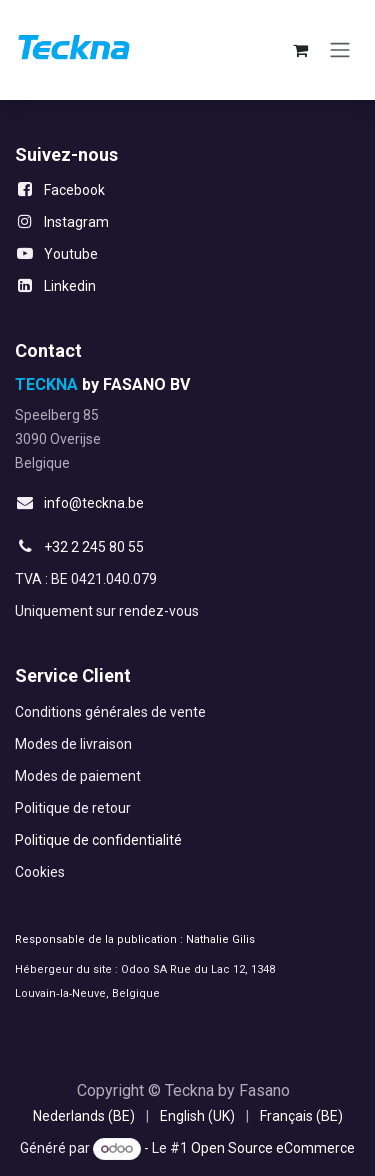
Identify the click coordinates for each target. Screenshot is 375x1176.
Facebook (74, 190)
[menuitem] (84, 1116)
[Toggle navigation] (340, 50)
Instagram (76, 222)
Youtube (71, 254)
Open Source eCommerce (273, 1148)
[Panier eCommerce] (300, 50)
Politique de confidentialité (98, 840)
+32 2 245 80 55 (94, 547)
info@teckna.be (94, 503)
